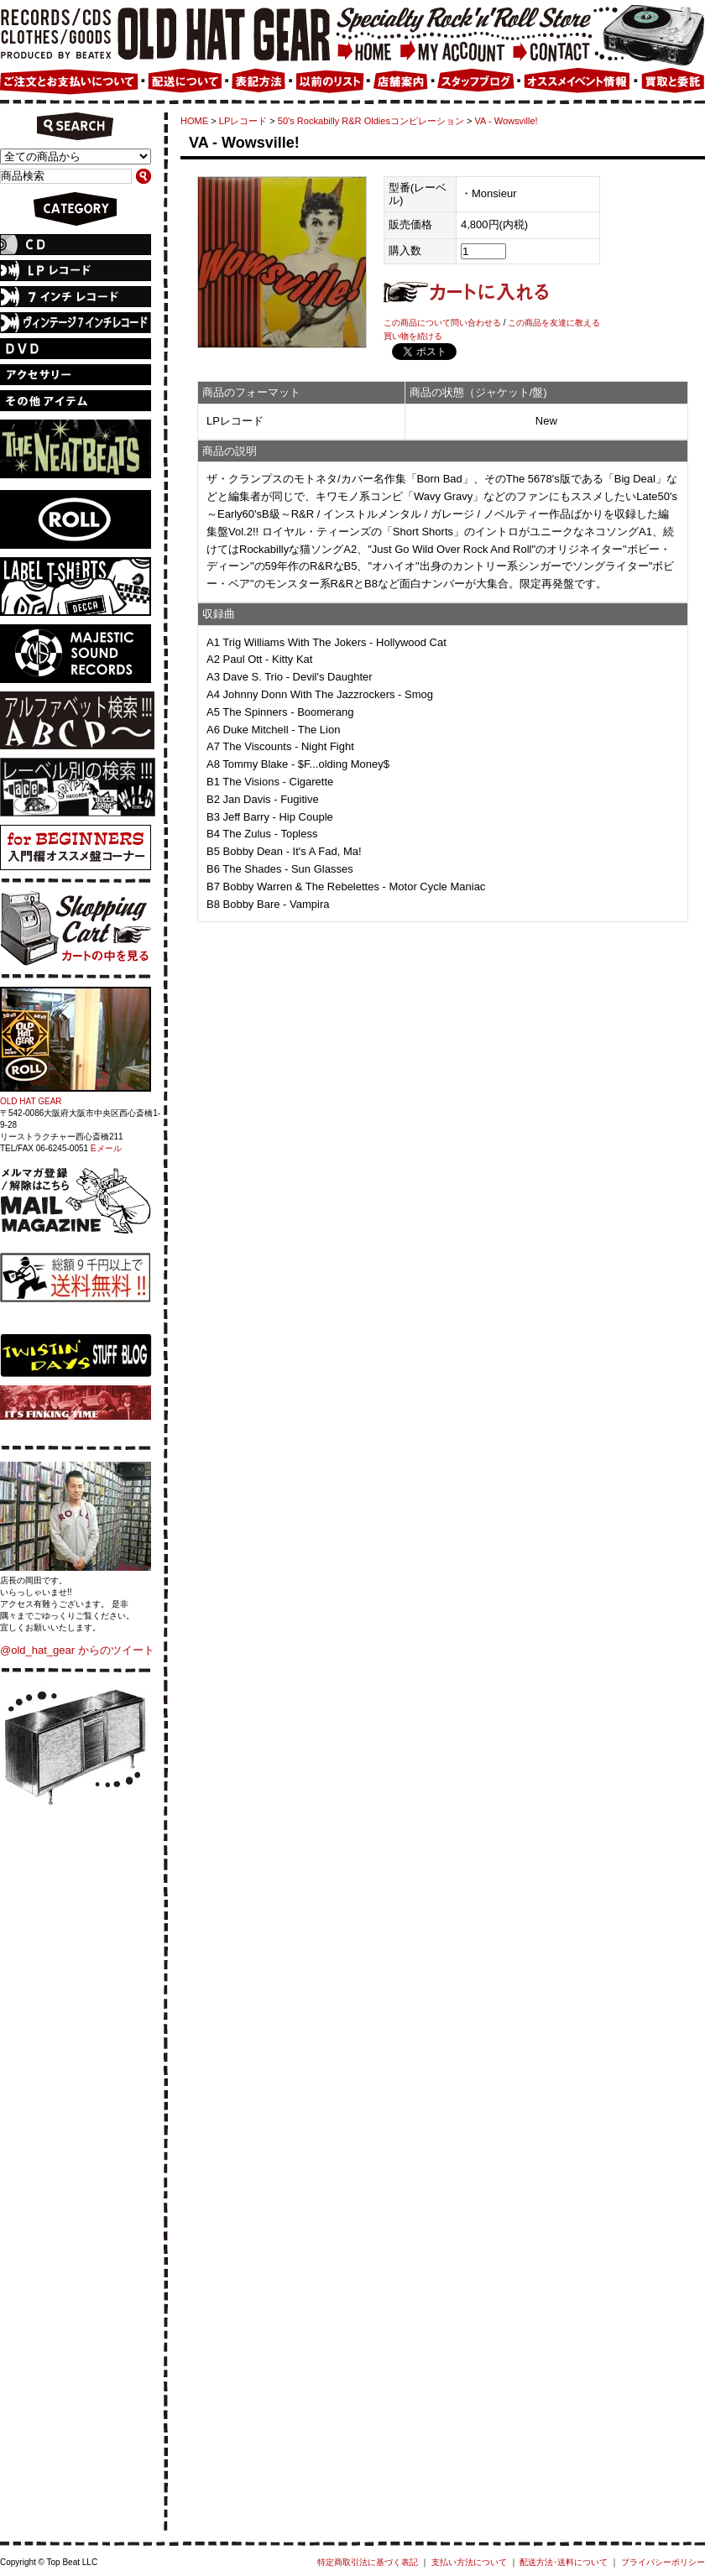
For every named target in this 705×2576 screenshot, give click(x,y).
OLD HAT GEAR (31, 1101)
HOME (194, 121)
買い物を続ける (413, 336)
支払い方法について (469, 2562)
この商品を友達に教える (554, 322)
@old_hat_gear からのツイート (77, 1650)
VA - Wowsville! (506, 121)
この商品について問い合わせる (442, 322)
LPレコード (243, 121)
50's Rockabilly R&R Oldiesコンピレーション (371, 121)
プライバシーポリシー (663, 2562)
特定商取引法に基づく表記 (367, 2562)
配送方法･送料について (564, 2562)
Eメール (106, 1148)
